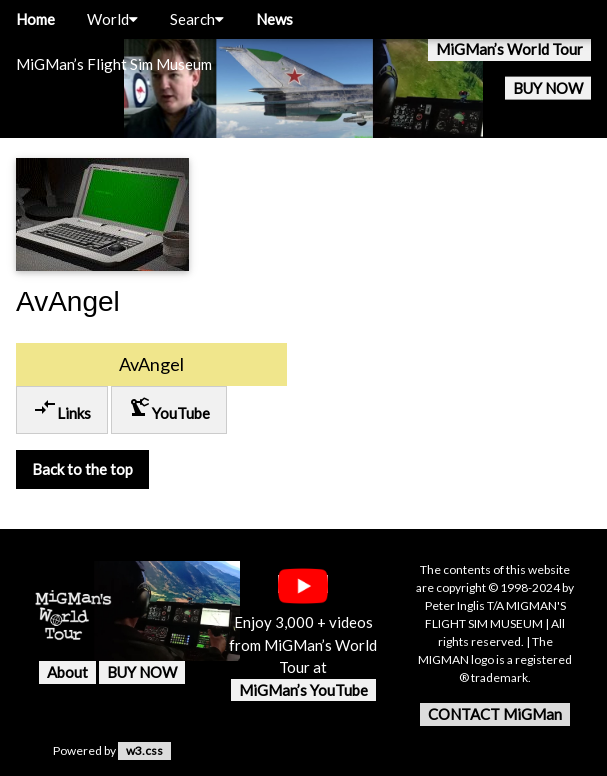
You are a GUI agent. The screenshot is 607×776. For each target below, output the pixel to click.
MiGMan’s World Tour (509, 49)
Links (62, 408)
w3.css (144, 750)
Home (35, 19)
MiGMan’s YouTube (303, 690)
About (67, 672)
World (112, 19)
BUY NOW (548, 88)
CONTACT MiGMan (495, 714)
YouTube (169, 408)
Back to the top (82, 469)
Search (197, 19)
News (274, 19)
